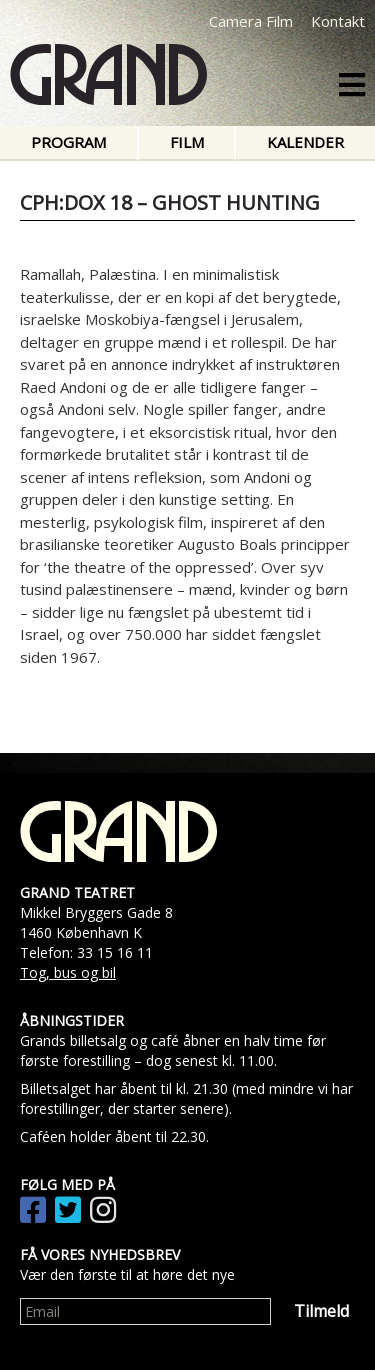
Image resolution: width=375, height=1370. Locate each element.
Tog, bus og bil (68, 972)
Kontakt (338, 21)
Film (187, 142)
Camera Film (251, 21)
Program (68, 142)
